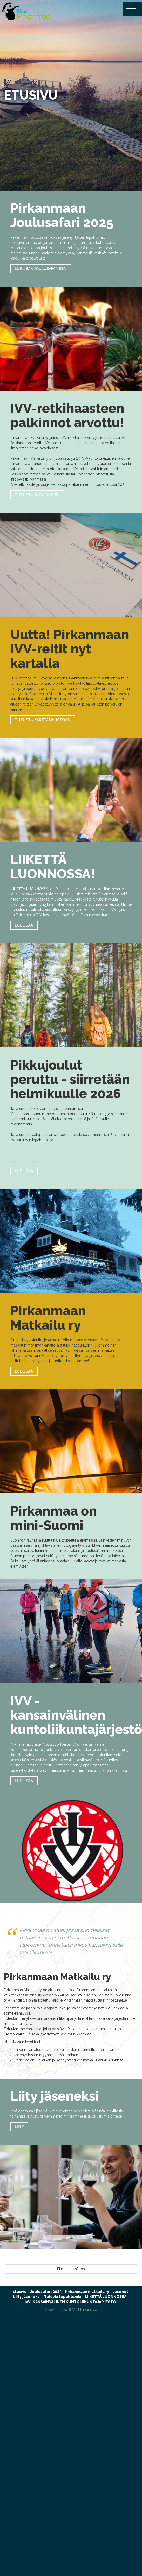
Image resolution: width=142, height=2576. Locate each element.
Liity (19, 2127)
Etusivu (19, 2291)
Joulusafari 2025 (46, 2291)
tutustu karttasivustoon (43, 720)
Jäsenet (120, 2291)
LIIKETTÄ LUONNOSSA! (106, 2297)
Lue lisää (24, 925)
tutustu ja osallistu (37, 495)
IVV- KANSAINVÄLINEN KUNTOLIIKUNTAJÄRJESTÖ (70, 2302)
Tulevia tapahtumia (62, 2297)
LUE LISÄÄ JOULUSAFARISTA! (41, 269)
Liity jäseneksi (26, 2297)
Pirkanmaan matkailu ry (87, 2291)
